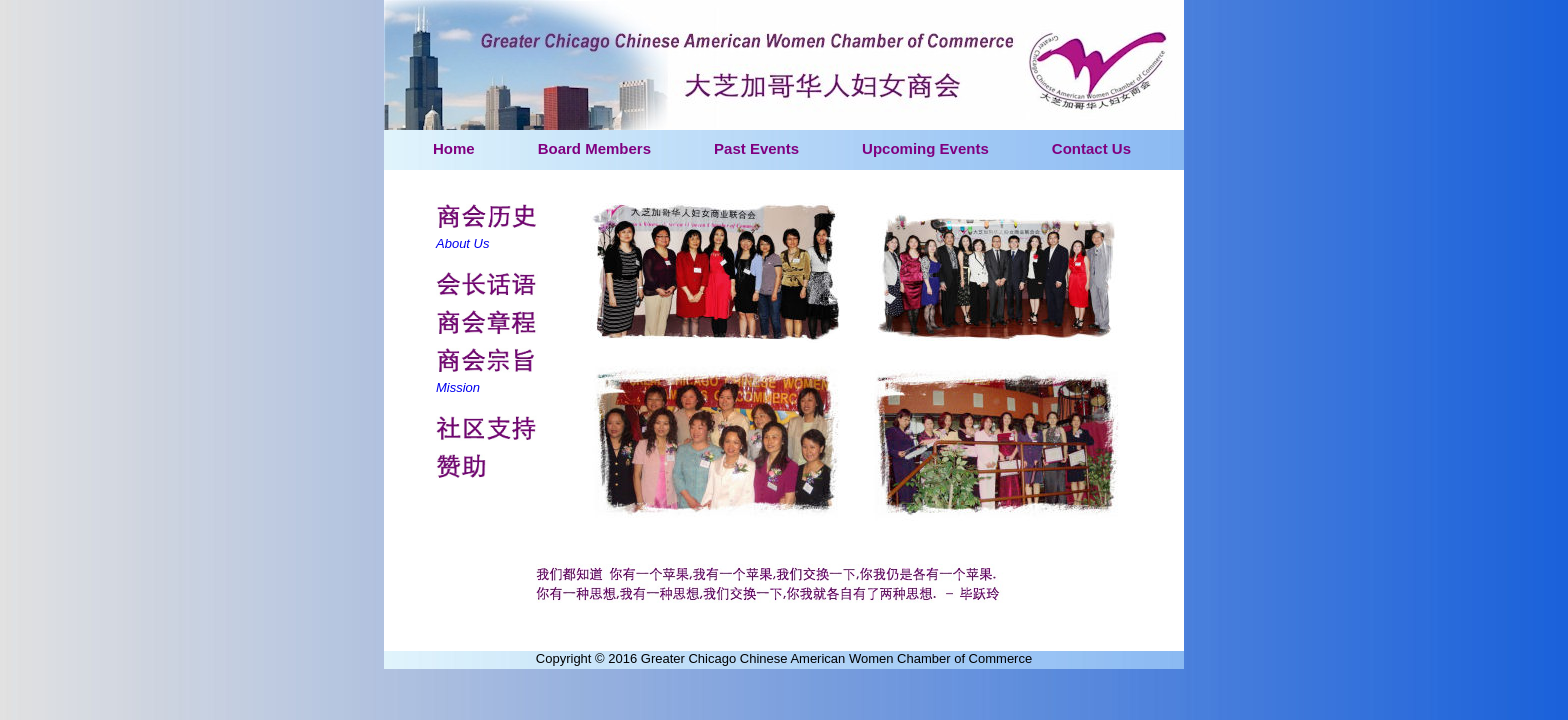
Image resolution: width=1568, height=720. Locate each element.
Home (454, 148)
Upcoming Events (925, 148)
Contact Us (1091, 148)
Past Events (756, 148)
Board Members (594, 148)
